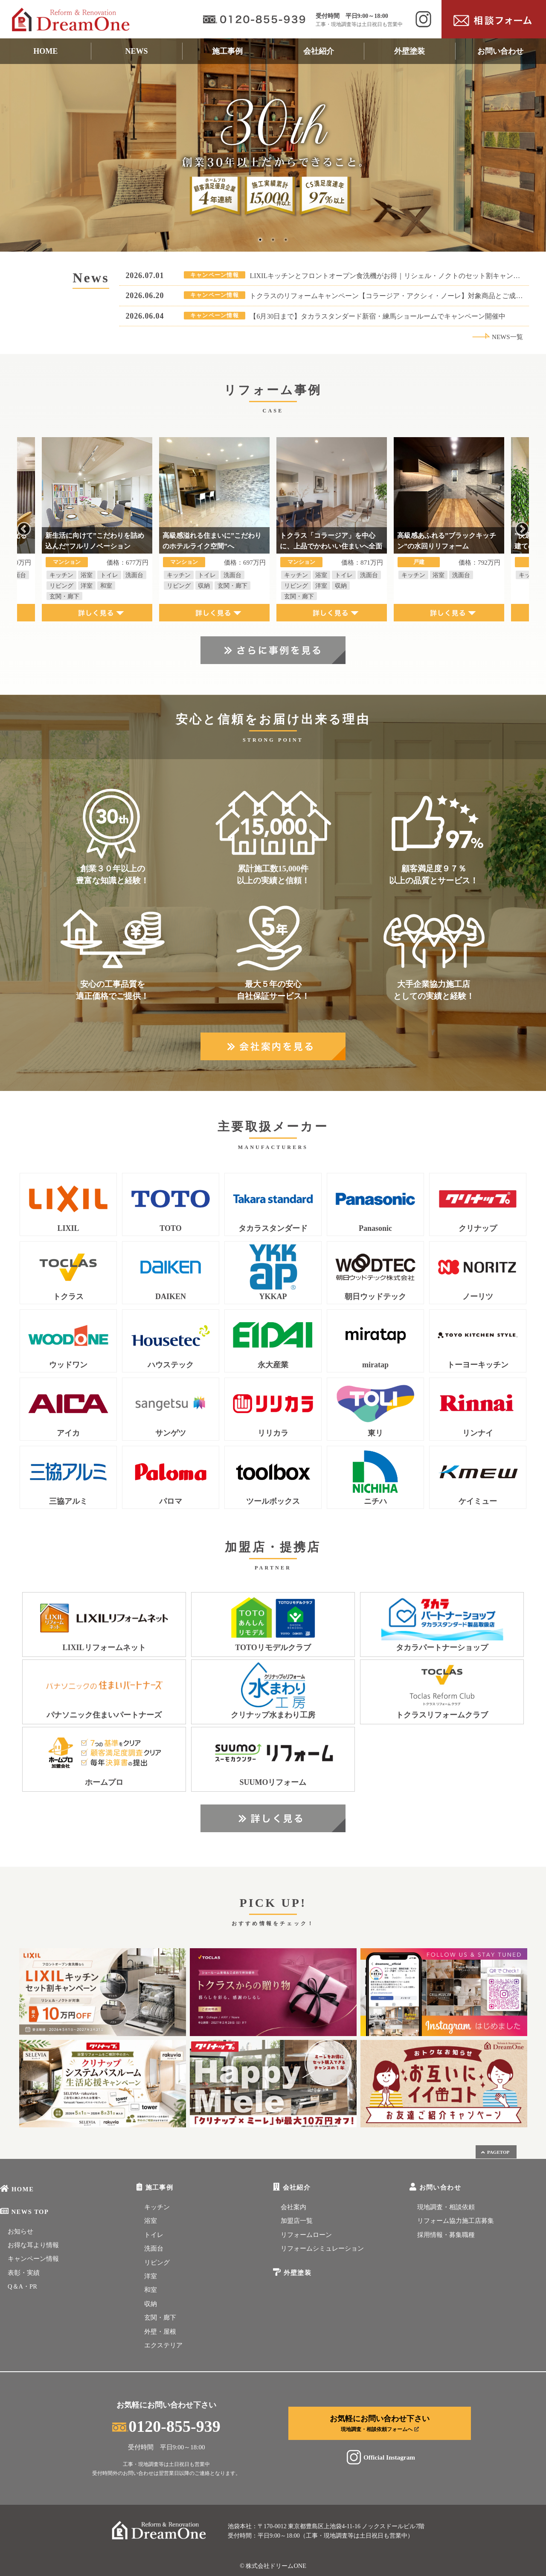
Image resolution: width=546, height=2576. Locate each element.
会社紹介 (318, 51)
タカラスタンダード (273, 1228)
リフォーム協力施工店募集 (455, 2220)
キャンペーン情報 (33, 2258)
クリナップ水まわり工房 (273, 1715)
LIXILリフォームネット (103, 1648)
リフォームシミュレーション (322, 2248)
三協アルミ (68, 1501)
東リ (375, 1433)
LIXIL (68, 1228)
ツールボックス (273, 1501)
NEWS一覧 (497, 337)
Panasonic (375, 1228)
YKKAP (273, 1297)
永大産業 (273, 1365)
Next (522, 529)
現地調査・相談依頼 (446, 2207)
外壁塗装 (409, 51)
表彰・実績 (24, 2272)
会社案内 (293, 2207)
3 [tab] (286, 239)
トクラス (68, 1297)
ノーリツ (477, 1297)
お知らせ (20, 2231)
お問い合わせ (500, 51)
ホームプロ (104, 1782)
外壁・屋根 (160, 2331)
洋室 (150, 2276)
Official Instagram (379, 2457)
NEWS (136, 51)
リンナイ (477, 1433)
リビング (157, 2262)
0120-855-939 (166, 2426)
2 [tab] (273, 239)
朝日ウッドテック (375, 1297)
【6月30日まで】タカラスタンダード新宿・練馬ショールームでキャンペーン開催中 (377, 316)
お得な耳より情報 (33, 2245)
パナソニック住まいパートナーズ (104, 1715)
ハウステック (171, 1365)
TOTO (170, 1228)
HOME (45, 51)
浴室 (150, 2220)
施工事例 (227, 51)
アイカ (68, 1433)
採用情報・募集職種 (446, 2234)
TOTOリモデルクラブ (273, 1648)
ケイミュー (478, 1501)
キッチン (157, 2207)
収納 (150, 2303)
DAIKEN (170, 1297)
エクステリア (163, 2345)
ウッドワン (68, 1365)
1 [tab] (260, 239)
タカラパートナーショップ (442, 1648)
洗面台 (153, 2248)
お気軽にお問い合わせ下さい (379, 2423)
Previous (24, 529)
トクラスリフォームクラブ (442, 1715)
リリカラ (273, 1433)
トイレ (153, 2234)
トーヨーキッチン (477, 1365)
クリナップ (478, 1228)
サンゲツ (170, 1433)
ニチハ (375, 1501)
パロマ (170, 1501)
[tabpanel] (273, 145)
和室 (150, 2289)
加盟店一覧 (297, 2220)
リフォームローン (306, 2234)
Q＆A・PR (22, 2286)
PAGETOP (494, 2152)
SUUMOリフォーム (273, 1782)
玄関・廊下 (160, 2317)
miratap (375, 1365)
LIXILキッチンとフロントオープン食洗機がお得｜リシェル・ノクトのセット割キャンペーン (392, 275)
